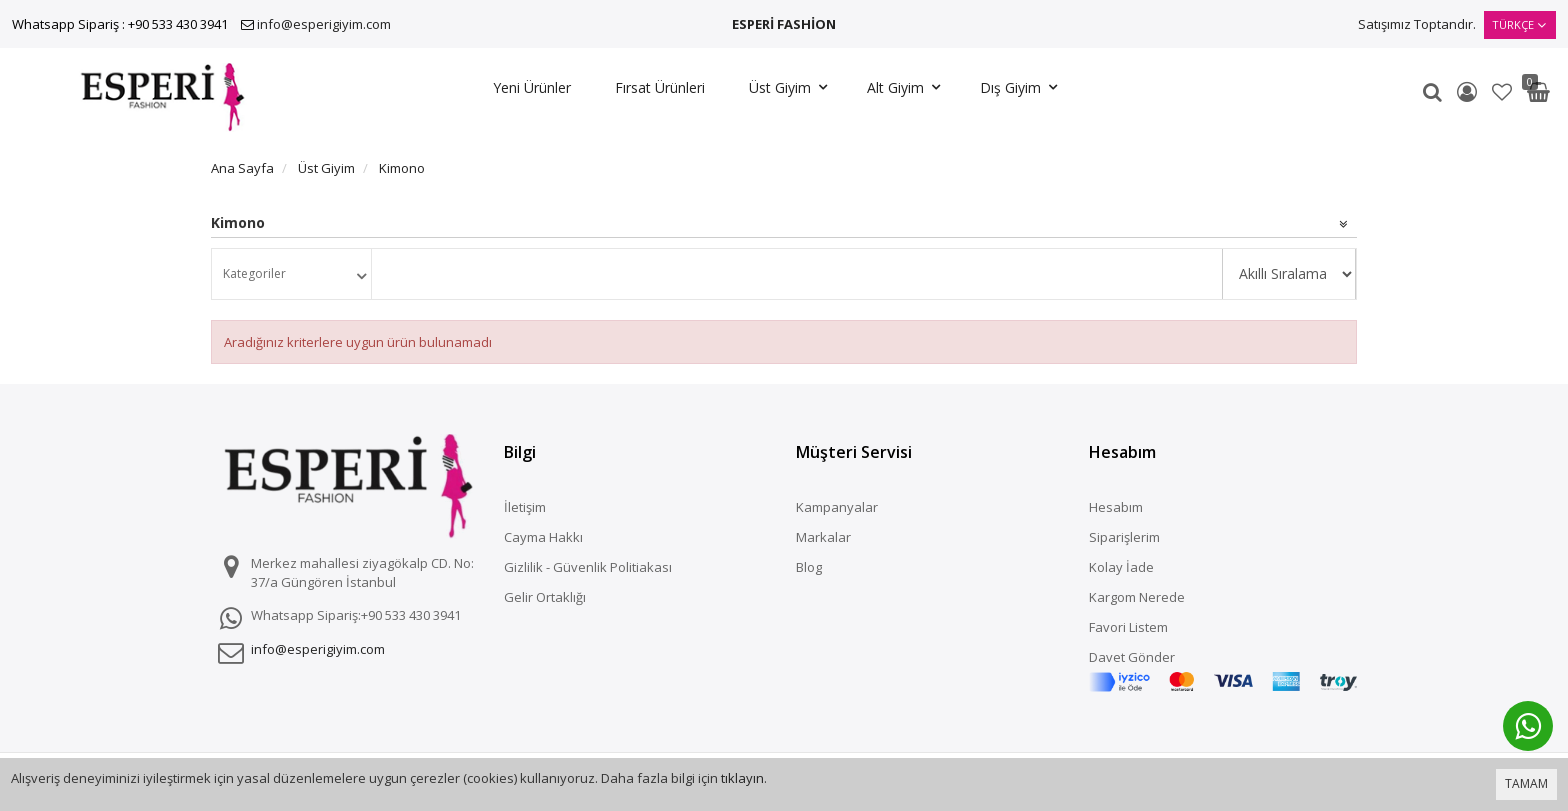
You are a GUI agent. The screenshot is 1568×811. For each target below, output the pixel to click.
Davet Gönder (1132, 657)
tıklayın (742, 778)
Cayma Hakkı (543, 537)
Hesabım (1116, 507)
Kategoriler (254, 273)
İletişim (525, 507)
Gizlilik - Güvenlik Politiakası (588, 567)
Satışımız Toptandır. (1417, 24)
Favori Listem (1128, 627)
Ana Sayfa (242, 168)
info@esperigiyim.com (324, 24)
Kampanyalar (837, 507)
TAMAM (1526, 783)
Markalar (823, 537)
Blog (809, 567)
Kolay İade (1121, 567)
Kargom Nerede (1137, 597)
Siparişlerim (1124, 537)
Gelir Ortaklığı (545, 597)
